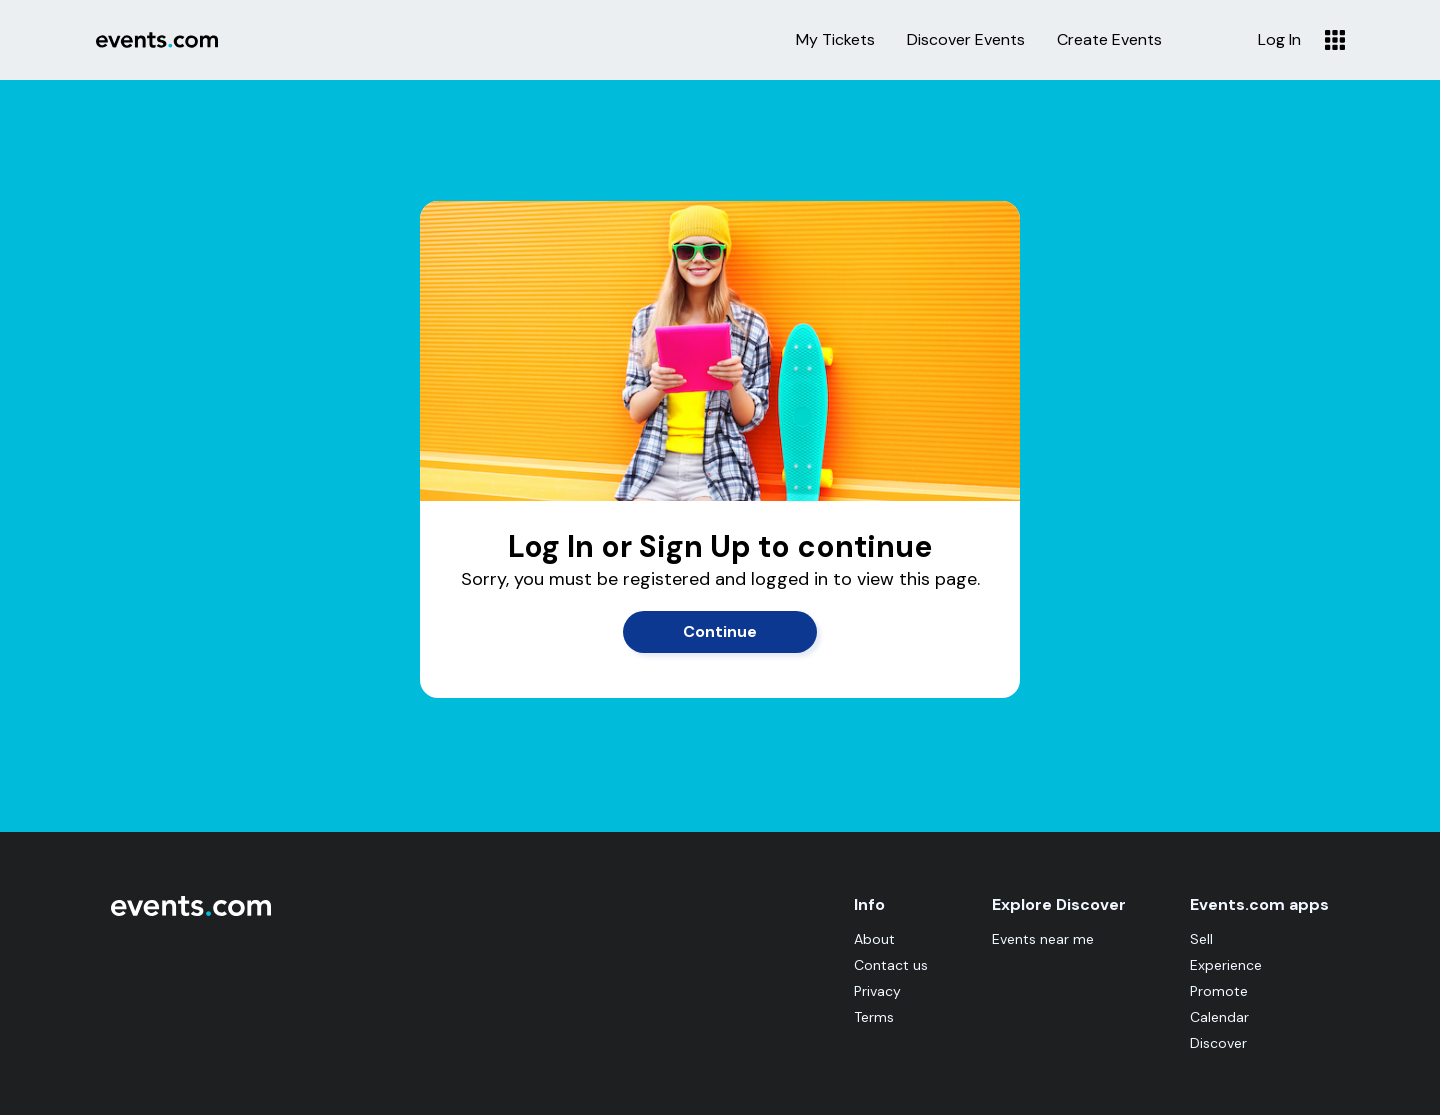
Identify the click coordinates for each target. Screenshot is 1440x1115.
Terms (874, 1017)
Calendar (1219, 1017)
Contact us (891, 965)
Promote (1219, 991)
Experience (1226, 965)
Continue (720, 631)
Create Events (1109, 40)
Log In (1279, 40)
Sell (1201, 939)
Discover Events (966, 40)
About (874, 939)
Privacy (877, 991)
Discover (1218, 1043)
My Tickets (835, 40)
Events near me (1043, 939)
